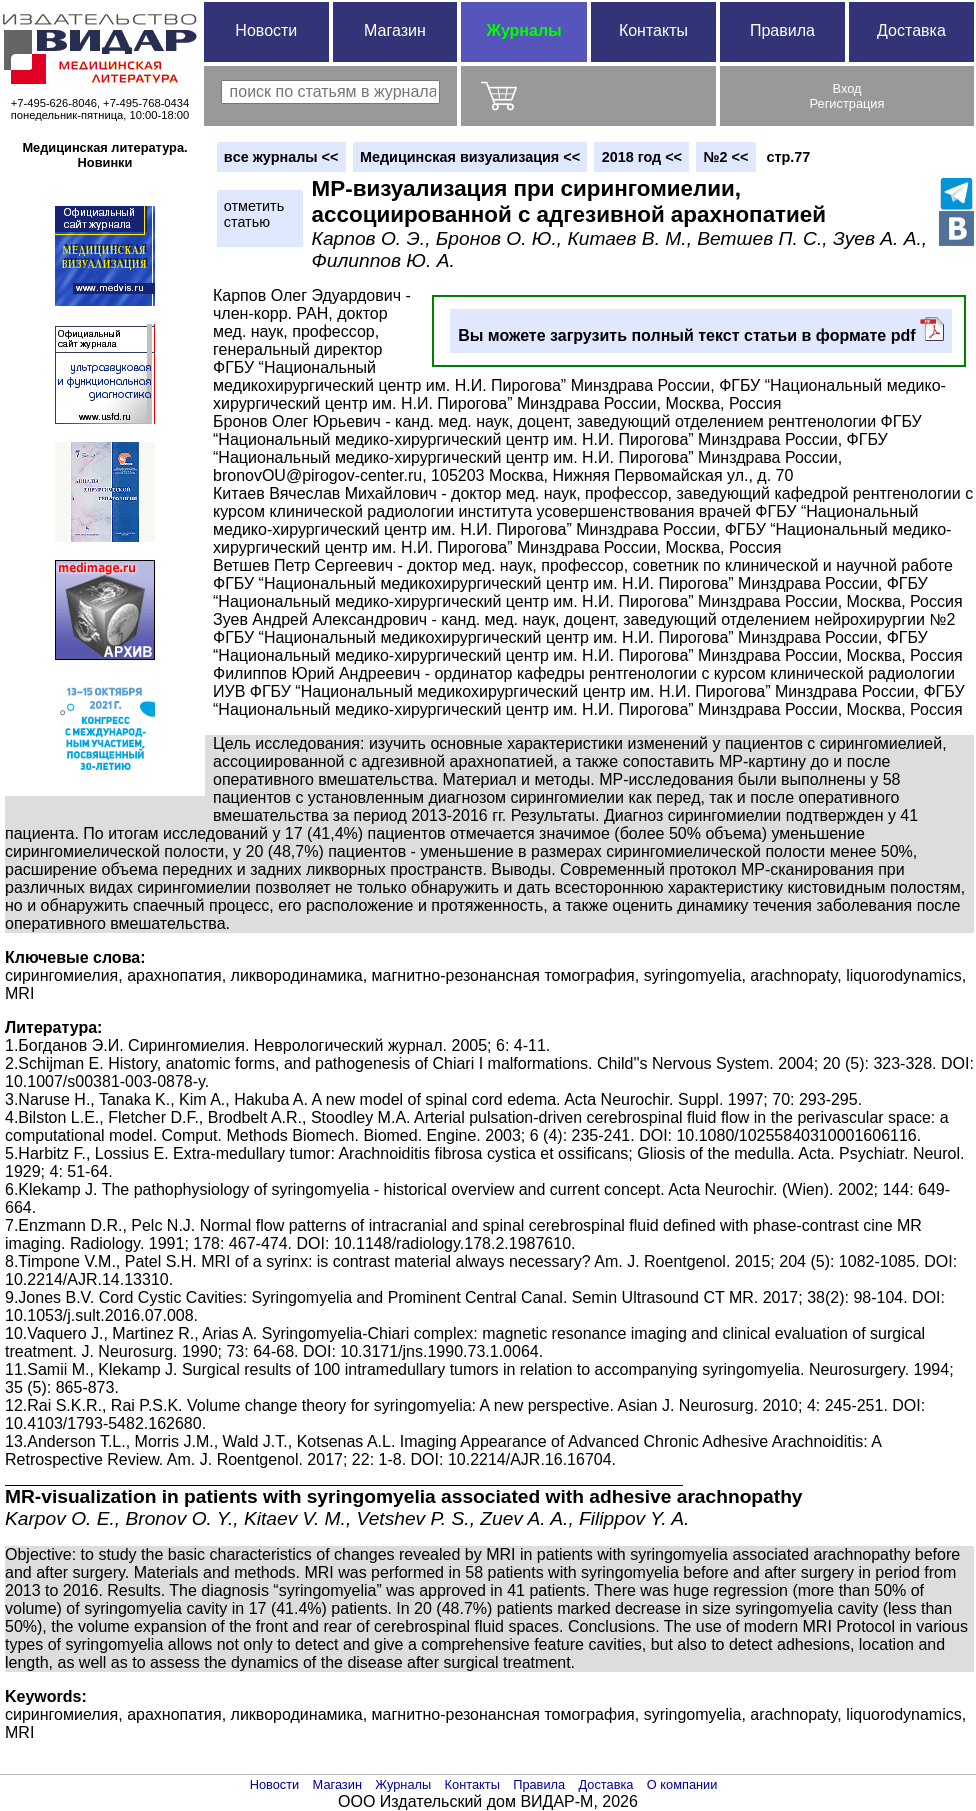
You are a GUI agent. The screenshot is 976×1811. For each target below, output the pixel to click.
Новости (266, 30)
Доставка (911, 30)
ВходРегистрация (847, 96)
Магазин (395, 30)
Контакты (653, 30)
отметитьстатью (254, 214)
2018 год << (642, 157)
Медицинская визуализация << (470, 157)
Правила (782, 30)
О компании (682, 1784)
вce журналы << (281, 157)
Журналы (523, 30)
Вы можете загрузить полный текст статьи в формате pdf (701, 330)
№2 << (726, 157)
